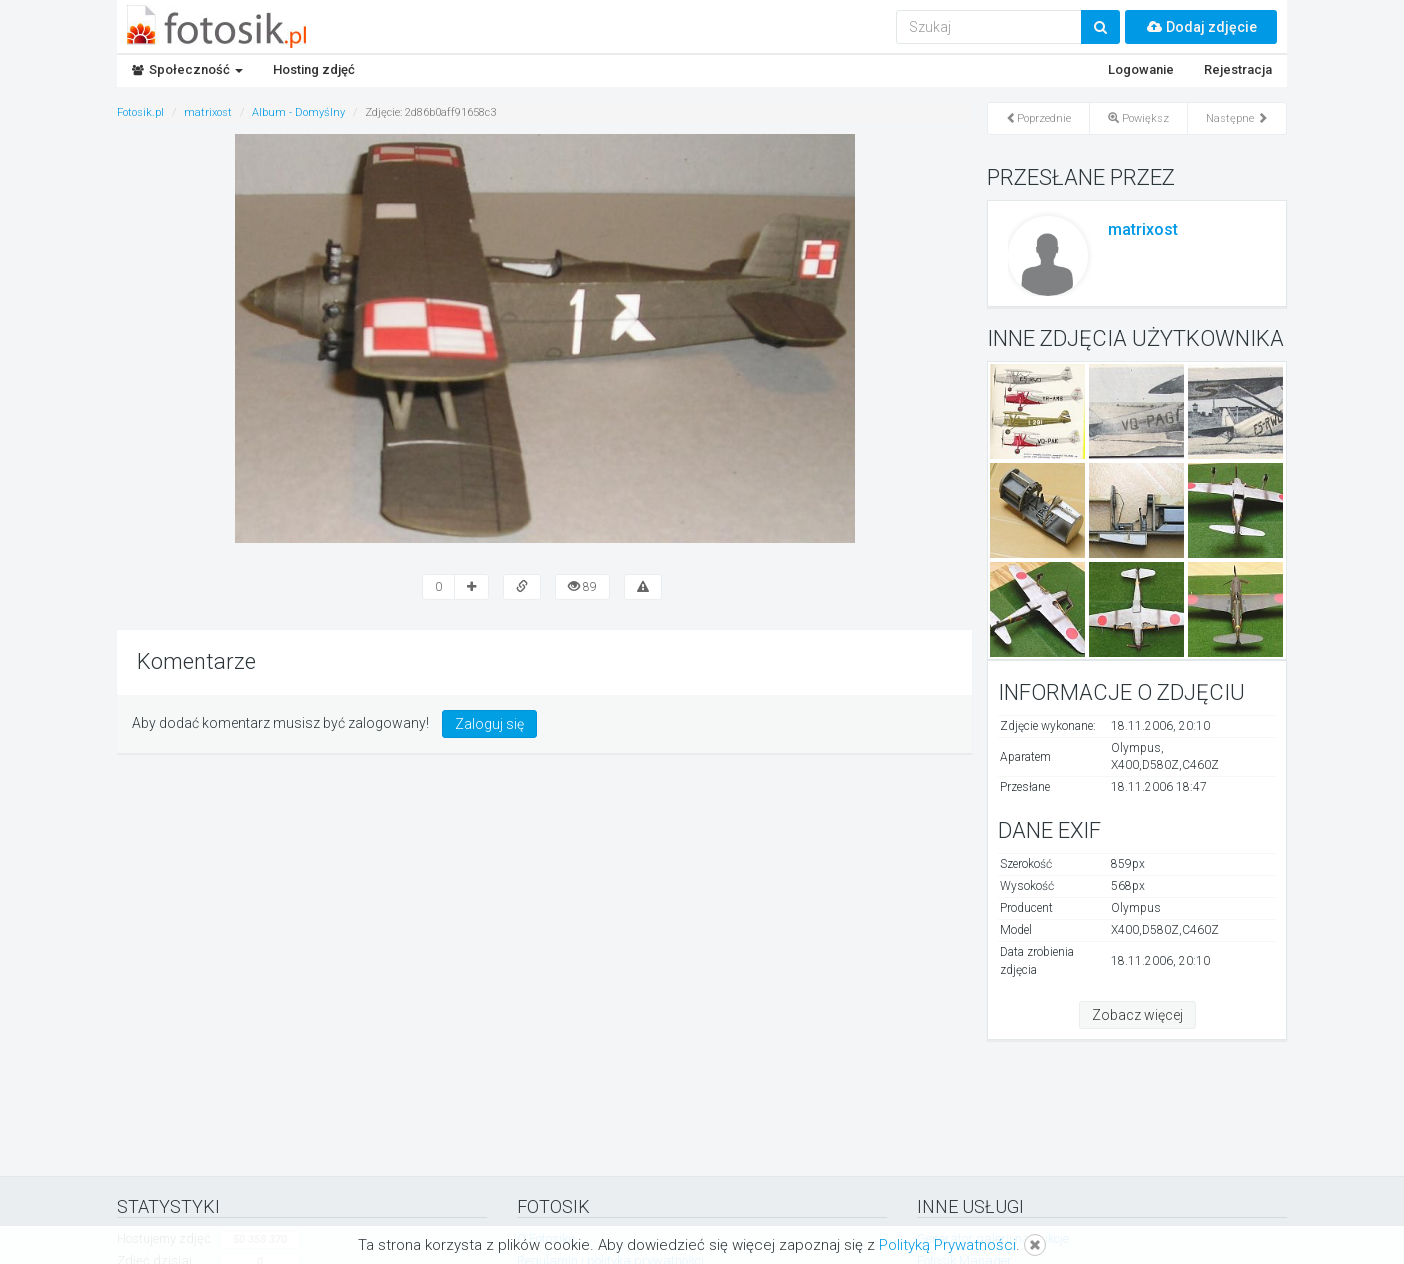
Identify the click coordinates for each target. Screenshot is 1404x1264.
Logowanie (1141, 69)
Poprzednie (1038, 118)
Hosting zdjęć (314, 69)
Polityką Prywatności (947, 1245)
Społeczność (187, 69)
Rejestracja (1238, 69)
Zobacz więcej (1137, 1015)
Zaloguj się (489, 724)
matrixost (1143, 229)
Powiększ (1138, 118)
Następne (1237, 118)
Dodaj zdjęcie (1201, 27)
